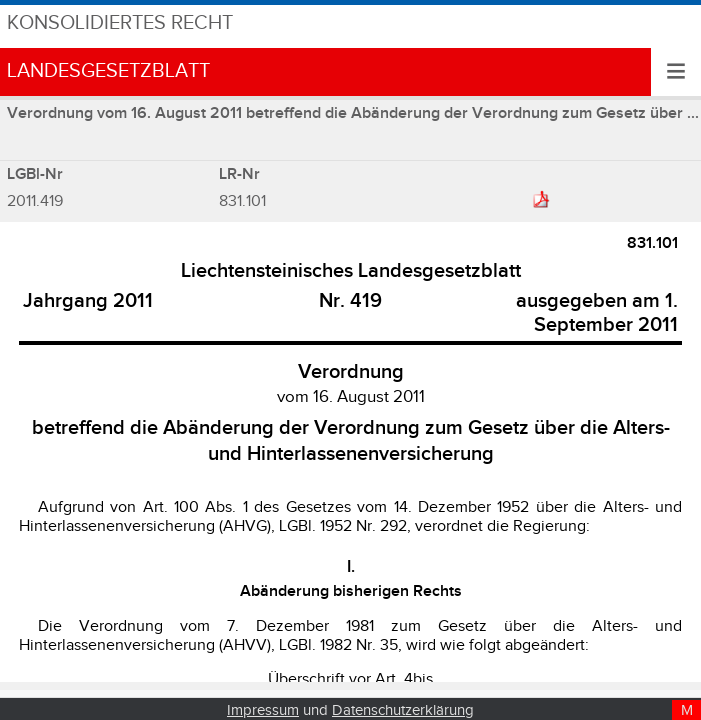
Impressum (263, 710)
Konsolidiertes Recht (120, 23)
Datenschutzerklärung (403, 710)
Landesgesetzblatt (108, 71)
